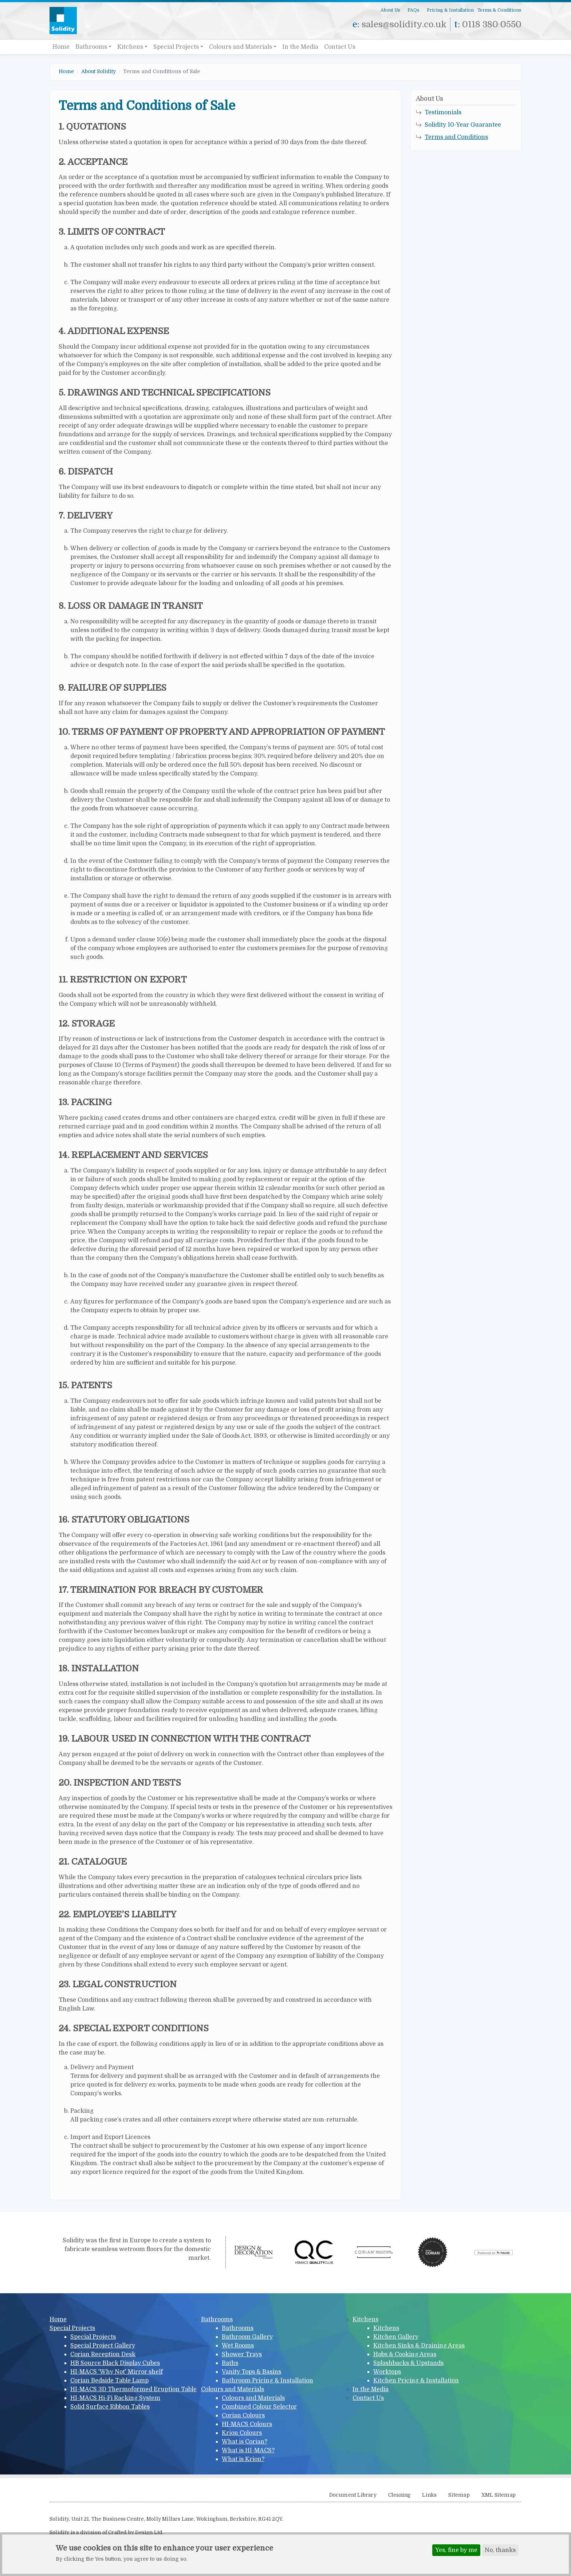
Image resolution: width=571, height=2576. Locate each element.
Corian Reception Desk (102, 2354)
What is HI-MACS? (248, 2450)
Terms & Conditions (499, 10)
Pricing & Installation (450, 10)
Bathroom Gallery (247, 2337)
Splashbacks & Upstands (408, 2363)
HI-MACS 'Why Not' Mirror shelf (116, 2372)
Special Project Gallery (102, 2345)
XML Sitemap (498, 2495)
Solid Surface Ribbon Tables (110, 2407)
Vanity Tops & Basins (251, 2372)
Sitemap (458, 2495)
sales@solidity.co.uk (404, 24)
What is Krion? (243, 2459)
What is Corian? (244, 2441)
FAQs (413, 10)
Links (429, 2495)
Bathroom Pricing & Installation (267, 2380)
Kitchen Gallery (395, 2337)
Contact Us (339, 47)
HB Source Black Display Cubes (115, 2363)
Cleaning (399, 2495)
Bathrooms (91, 47)
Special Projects (176, 47)
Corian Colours (243, 2415)
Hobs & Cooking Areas (404, 2354)
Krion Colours (242, 2433)
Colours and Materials (240, 47)
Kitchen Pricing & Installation (416, 2380)
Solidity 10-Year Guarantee (463, 125)
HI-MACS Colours (247, 2424)
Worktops (387, 2372)
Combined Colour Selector (259, 2407)
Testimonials (443, 112)
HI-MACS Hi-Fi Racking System (115, 2398)
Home (61, 47)
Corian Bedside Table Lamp (109, 2380)
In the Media (300, 47)
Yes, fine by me (456, 2551)
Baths (230, 2363)
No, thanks (500, 2551)
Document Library (353, 2495)
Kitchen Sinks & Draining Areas (419, 2345)
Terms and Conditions (456, 137)
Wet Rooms (238, 2345)
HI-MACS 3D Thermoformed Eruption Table (133, 2389)
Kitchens (130, 47)
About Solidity (98, 71)
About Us (390, 10)
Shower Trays (242, 2354)
